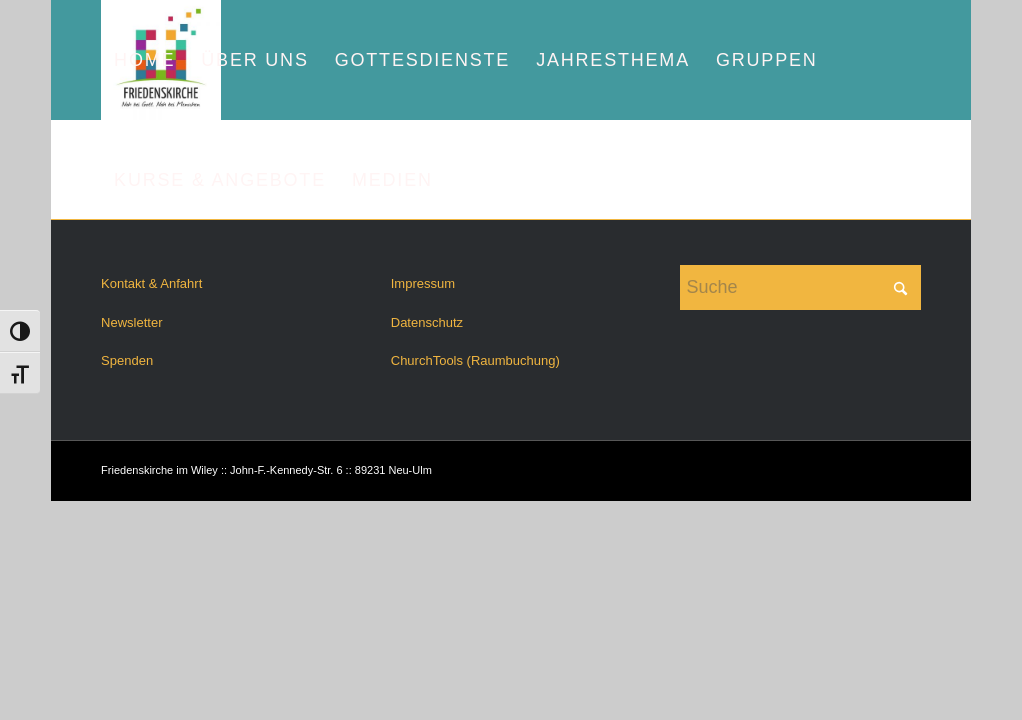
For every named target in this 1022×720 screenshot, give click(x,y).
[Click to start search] (901, 287)
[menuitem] (144, 60)
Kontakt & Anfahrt (151, 283)
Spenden (127, 360)
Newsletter (131, 322)
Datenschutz (427, 322)
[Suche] (800, 287)
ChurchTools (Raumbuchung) (475, 360)
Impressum (423, 283)
